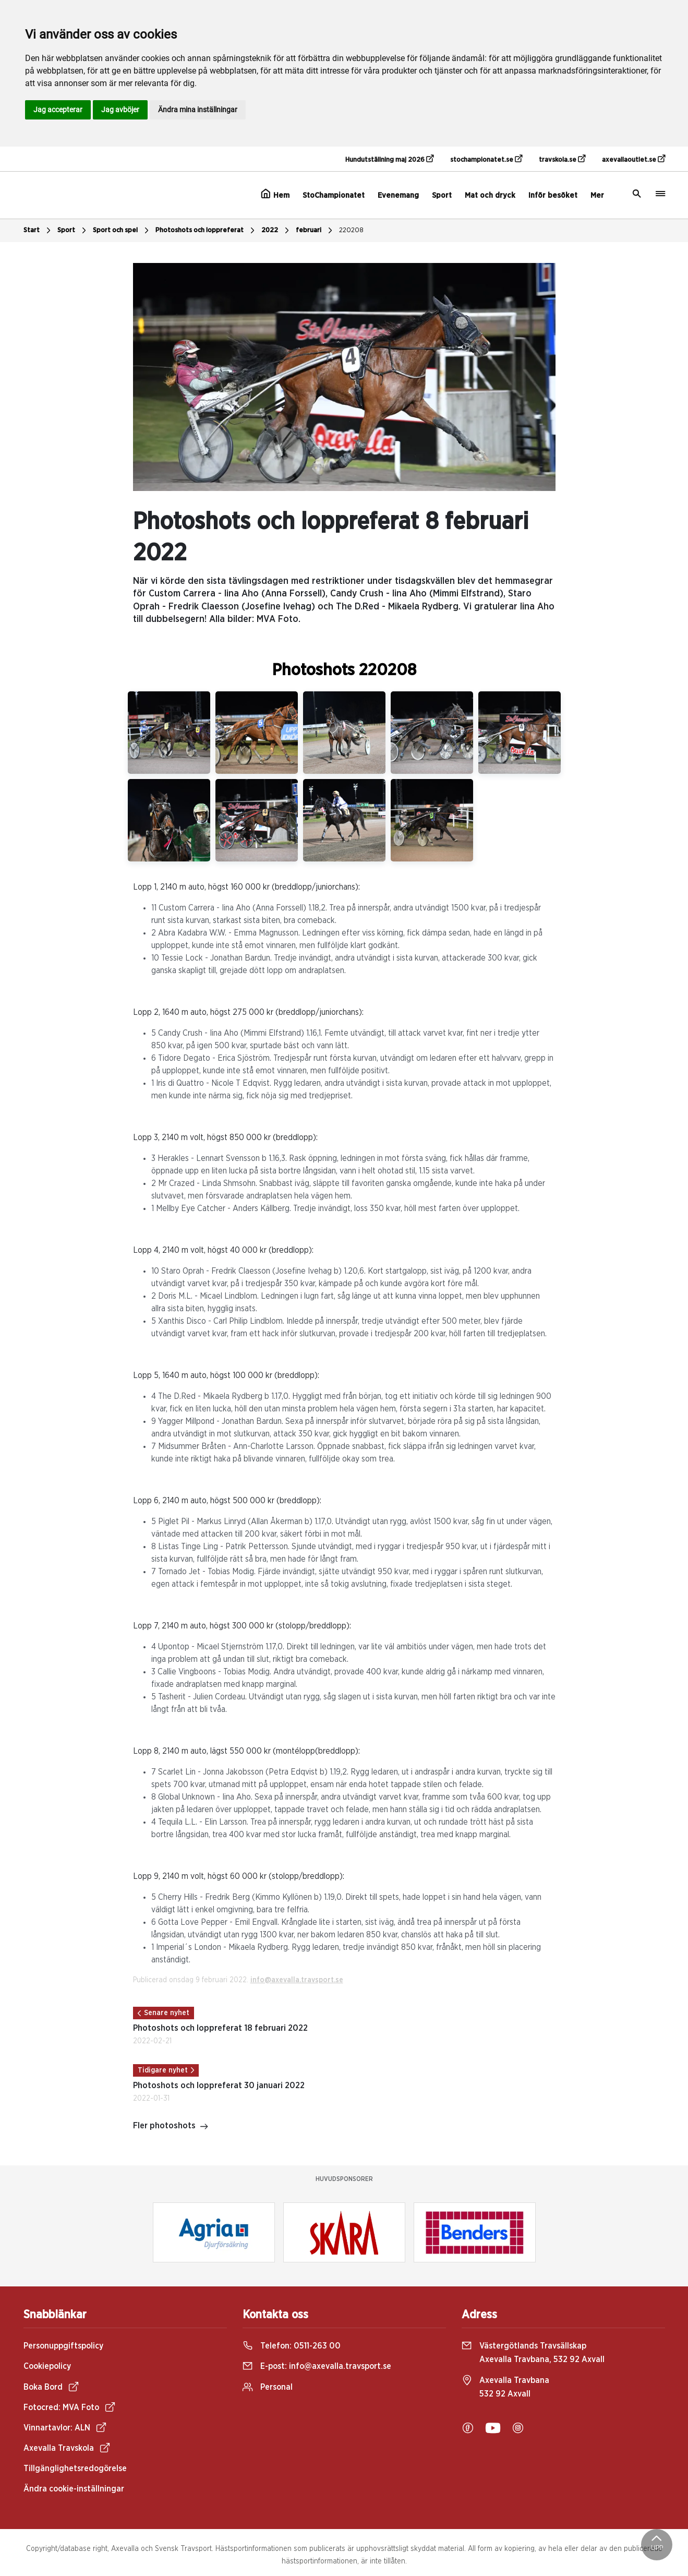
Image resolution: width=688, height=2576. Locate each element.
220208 (351, 230)
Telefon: (292, 2346)
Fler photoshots (171, 2126)
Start (38, 230)
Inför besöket (552, 195)
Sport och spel (122, 230)
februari (315, 230)
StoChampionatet (334, 195)
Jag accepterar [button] (57, 109)
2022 (276, 230)
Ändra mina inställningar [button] (197, 109)
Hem (275, 194)
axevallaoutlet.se (633, 159)
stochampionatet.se (486, 159)
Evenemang (398, 195)
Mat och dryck (490, 195)
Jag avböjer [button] (120, 109)
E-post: (317, 2366)
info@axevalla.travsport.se (296, 1980)
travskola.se (562, 159)
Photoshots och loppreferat (206, 230)
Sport (442, 195)
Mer (597, 195)
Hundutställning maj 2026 (389, 159)
